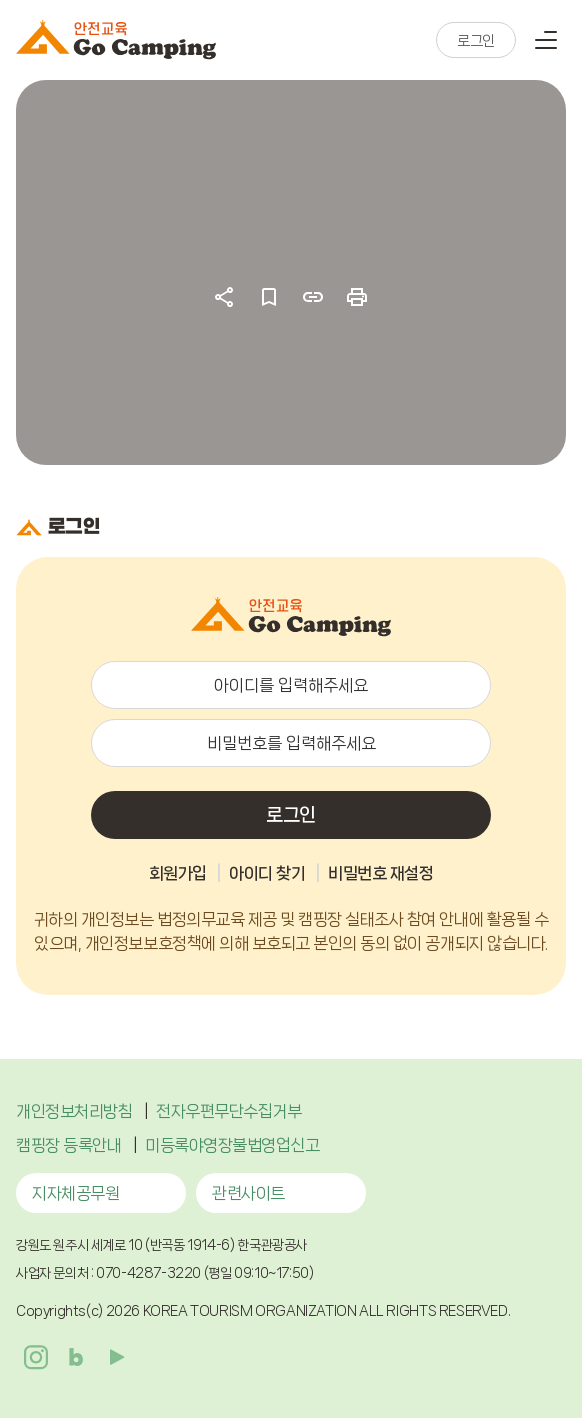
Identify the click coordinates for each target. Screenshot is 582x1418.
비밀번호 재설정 (380, 873)
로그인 (476, 41)
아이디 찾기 (267, 873)
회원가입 (178, 873)
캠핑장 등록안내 (68, 1145)
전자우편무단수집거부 (228, 1111)
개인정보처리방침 (74, 1111)
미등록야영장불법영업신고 (232, 1145)
